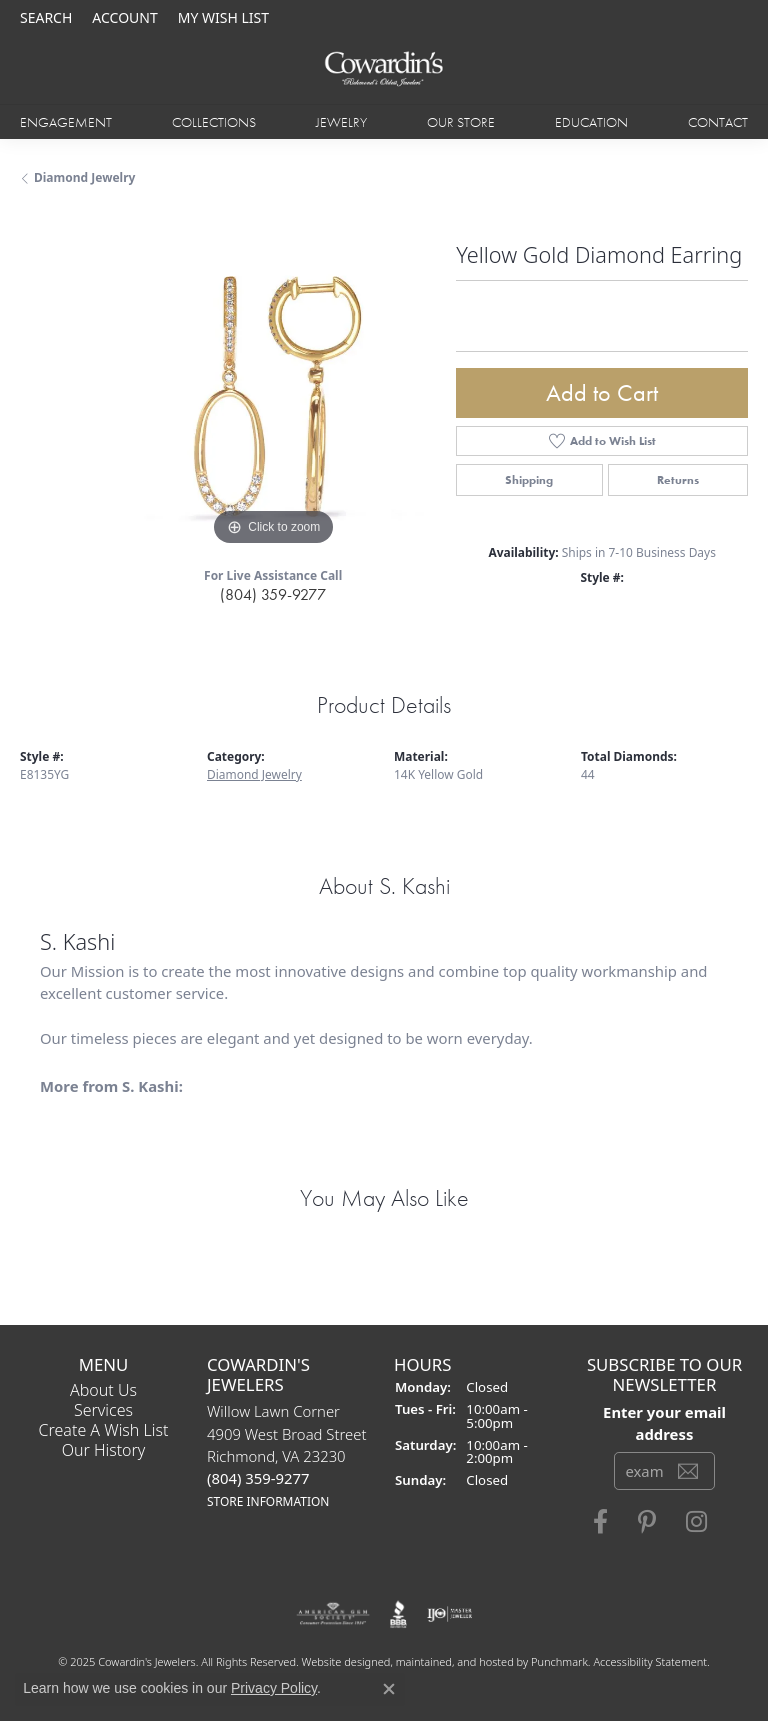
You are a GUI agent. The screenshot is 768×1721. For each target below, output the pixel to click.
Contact (718, 122)
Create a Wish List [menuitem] (104, 1430)
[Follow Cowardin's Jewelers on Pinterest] (647, 1522)
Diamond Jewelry (84, 177)
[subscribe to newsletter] (688, 1471)
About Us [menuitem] (103, 1390)
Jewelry (341, 122)
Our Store (461, 122)
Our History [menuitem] (104, 1450)
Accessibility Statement (650, 1661)
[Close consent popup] (389, 1689)
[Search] (46, 17)
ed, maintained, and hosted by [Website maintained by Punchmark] (454, 1661)
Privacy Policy (274, 1688)
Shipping (529, 480)
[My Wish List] (223, 17)
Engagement (66, 122)
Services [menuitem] (103, 1410)
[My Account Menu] (124, 17)
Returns (678, 480)
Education (591, 122)
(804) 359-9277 (273, 594)
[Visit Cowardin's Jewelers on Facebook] (600, 1522)
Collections (214, 122)
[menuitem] (333, 1614)
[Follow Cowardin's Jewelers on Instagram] (696, 1522)
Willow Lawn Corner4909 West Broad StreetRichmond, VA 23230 (287, 1455)
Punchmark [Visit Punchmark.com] (559, 1661)
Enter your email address (664, 1423)
